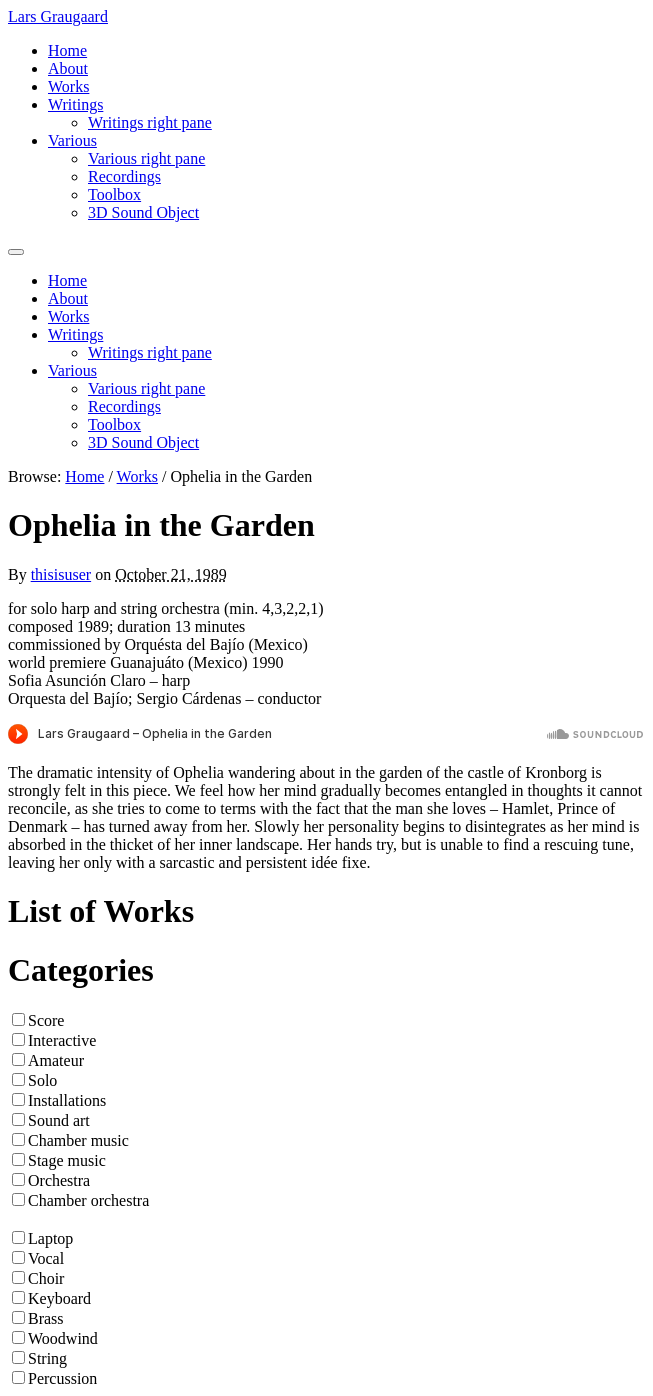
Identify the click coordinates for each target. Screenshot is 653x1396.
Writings (75, 104)
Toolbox (114, 194)
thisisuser (61, 574)
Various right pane (146, 158)
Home (67, 50)
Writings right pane (150, 122)
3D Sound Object (143, 212)
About (68, 68)
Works (68, 86)
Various (72, 140)
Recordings (124, 176)
